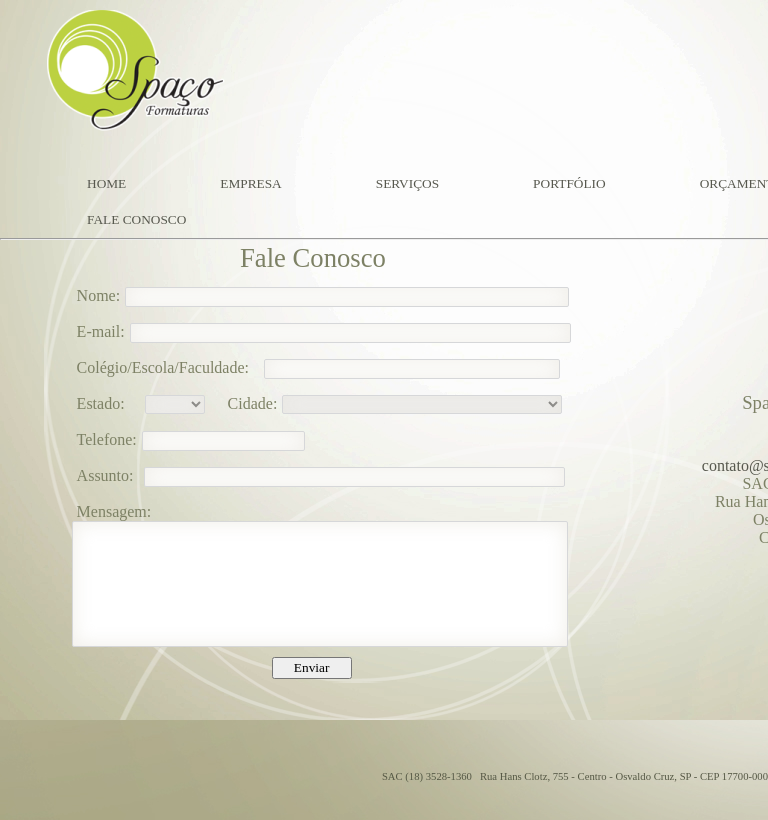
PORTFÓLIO (569, 183)
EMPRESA (250, 183)
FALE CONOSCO (136, 219)
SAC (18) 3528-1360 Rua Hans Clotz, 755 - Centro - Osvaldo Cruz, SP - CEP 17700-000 (575, 776)
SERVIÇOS (407, 183)
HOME (106, 183)
